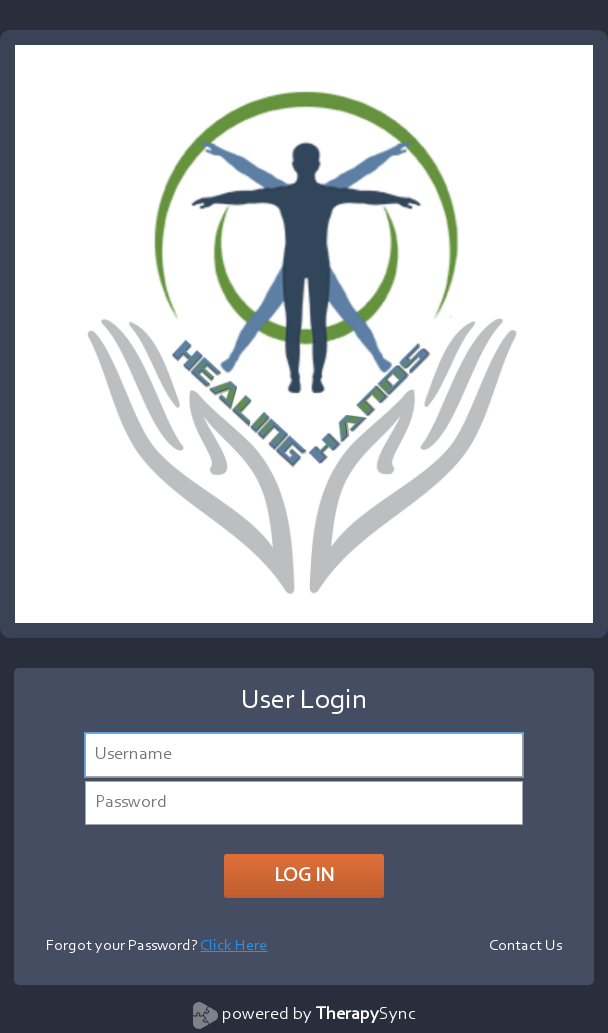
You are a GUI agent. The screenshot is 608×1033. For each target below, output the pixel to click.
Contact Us (525, 946)
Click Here (233, 946)
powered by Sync (319, 1015)
